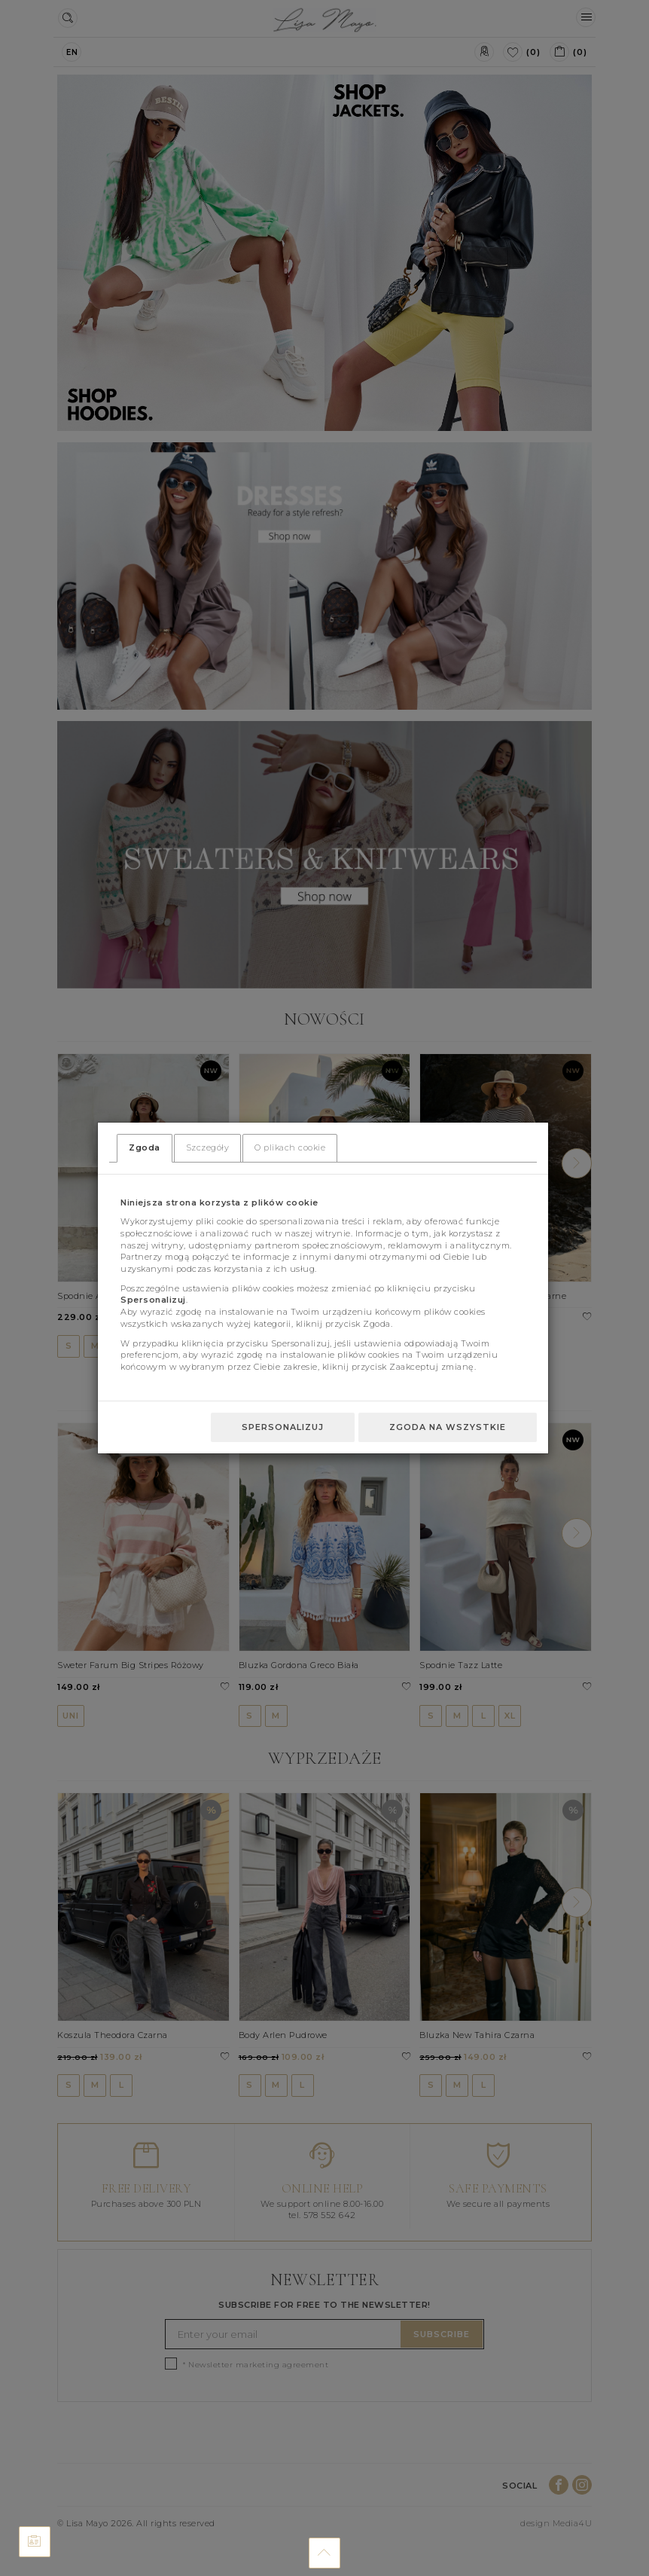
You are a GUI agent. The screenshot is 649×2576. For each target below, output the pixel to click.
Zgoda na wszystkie (447, 1427)
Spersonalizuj (283, 1427)
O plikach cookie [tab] (289, 1147)
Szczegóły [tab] (208, 1147)
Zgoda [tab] (144, 1147)
